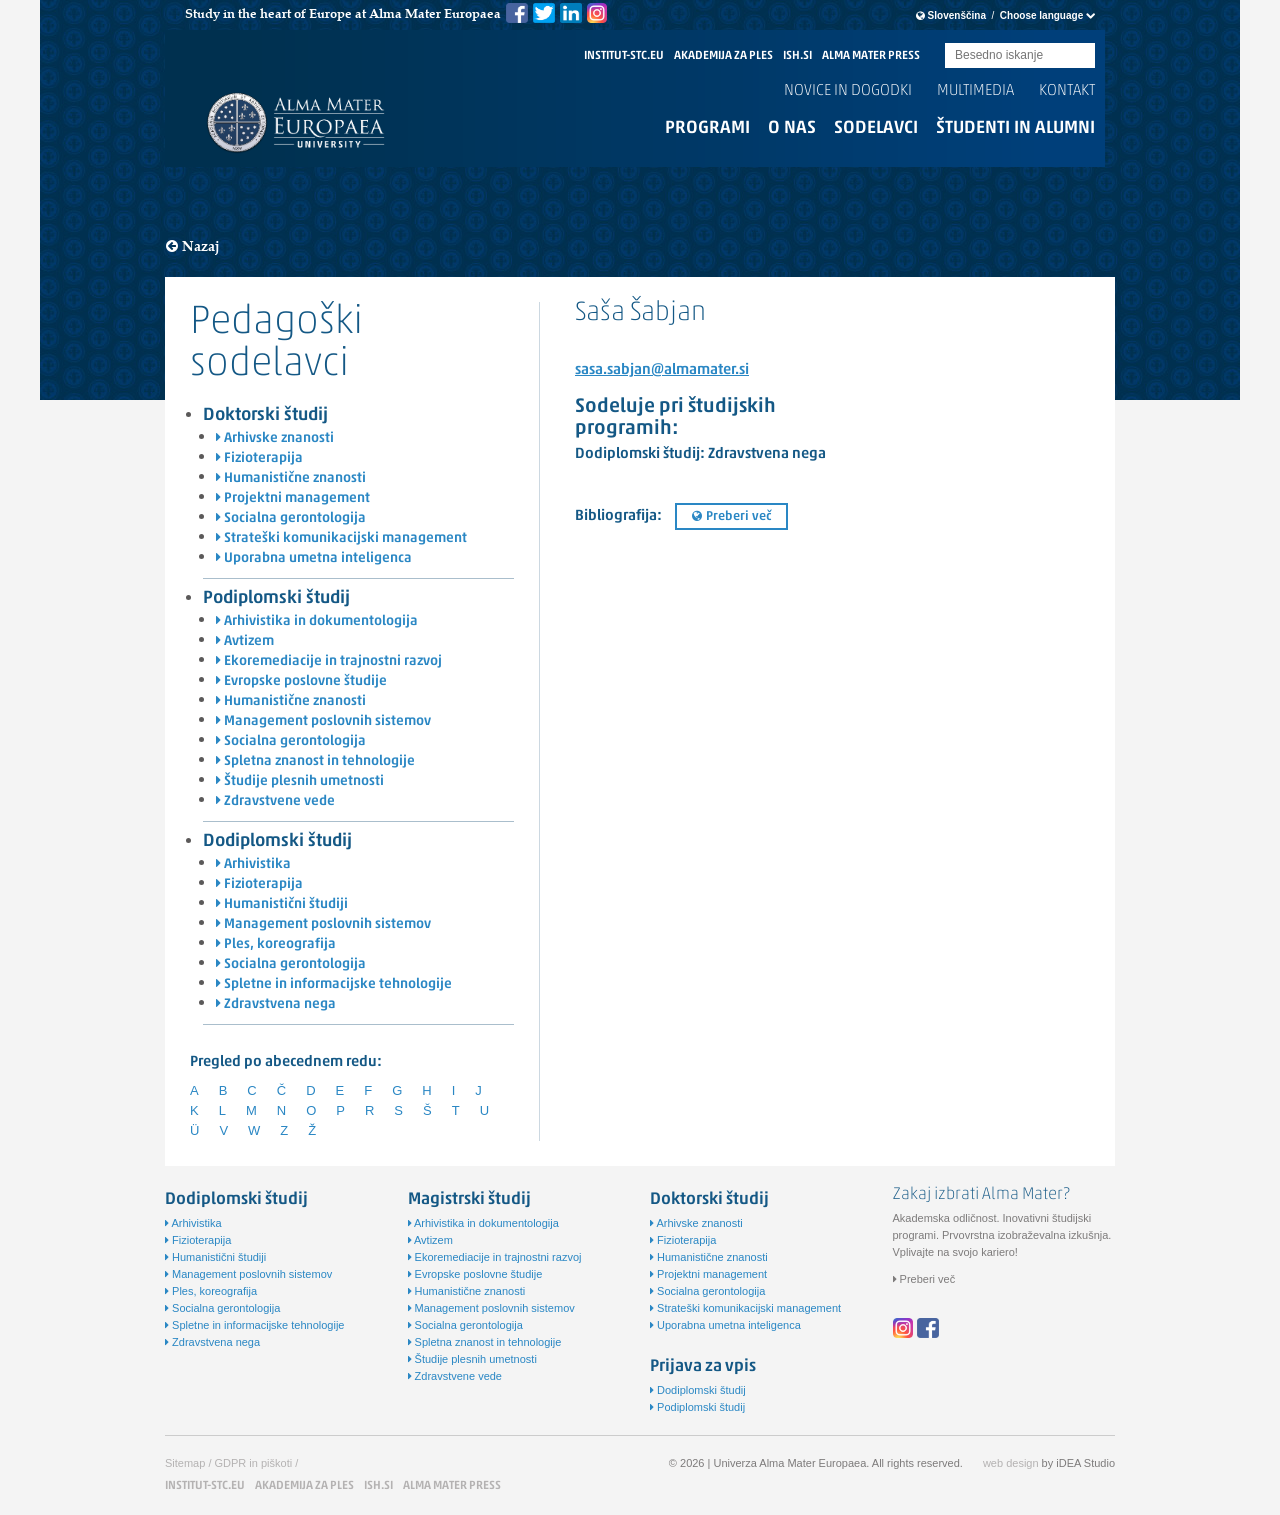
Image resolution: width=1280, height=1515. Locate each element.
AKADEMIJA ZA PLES (723, 56)
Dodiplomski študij (277, 841)
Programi (707, 128)
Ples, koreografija (276, 944)
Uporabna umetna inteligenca (314, 558)
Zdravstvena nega (276, 1004)
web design (1011, 1463)
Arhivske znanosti (275, 438)
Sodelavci (876, 128)
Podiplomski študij (276, 598)
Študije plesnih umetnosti (300, 781)
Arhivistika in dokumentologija (317, 621)
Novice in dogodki (848, 91)
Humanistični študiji (282, 904)
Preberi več (731, 516)
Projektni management (293, 498)
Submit (1080, 56)
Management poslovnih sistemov (323, 721)
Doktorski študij (265, 415)
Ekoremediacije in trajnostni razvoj (329, 661)
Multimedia (975, 91)
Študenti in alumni (1015, 128)
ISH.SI (797, 56)
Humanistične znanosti (291, 478)
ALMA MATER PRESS (871, 56)
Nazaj (193, 246)
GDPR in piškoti (254, 1463)
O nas (792, 128)
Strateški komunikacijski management (341, 538)
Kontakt (1067, 91)
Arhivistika (253, 864)
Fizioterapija (259, 458)
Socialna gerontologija (291, 518)
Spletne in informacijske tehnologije (334, 984)
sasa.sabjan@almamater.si (662, 370)
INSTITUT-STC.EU (624, 56)
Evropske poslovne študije (301, 681)
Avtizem (245, 641)
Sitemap (185, 1463)
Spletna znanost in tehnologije (315, 761)
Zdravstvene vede (275, 801)
